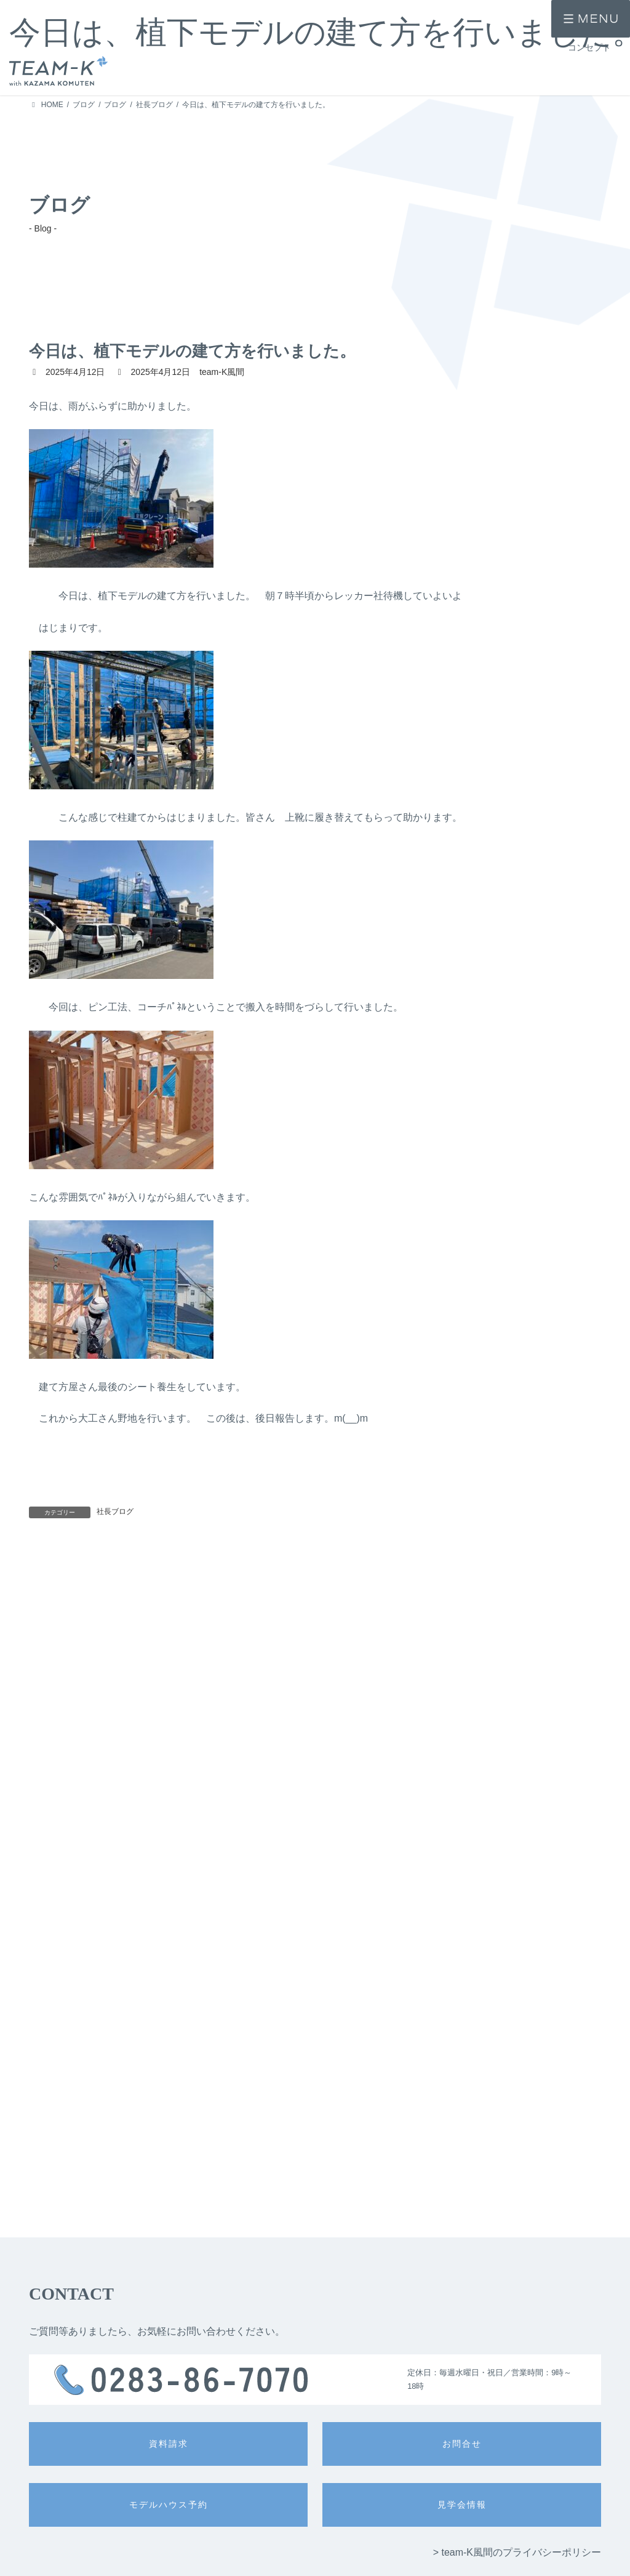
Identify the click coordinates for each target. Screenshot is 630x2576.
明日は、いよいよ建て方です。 (226, 1570)
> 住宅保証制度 (397, 2554)
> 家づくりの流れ (400, 2518)
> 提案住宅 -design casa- (184, 2536)
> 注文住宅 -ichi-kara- (178, 2518)
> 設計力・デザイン (290, 2518)
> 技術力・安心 (283, 2536)
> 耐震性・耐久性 (287, 2554)
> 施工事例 (47, 2546)
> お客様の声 (50, 2567)
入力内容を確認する (315, 2406)
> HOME (43, 2503)
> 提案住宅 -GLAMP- (177, 2554)
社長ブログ (115, 1511)
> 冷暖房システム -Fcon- (298, 2571)
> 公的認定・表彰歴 (404, 2536)
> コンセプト (50, 2525)
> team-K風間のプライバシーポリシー (517, 2024)
